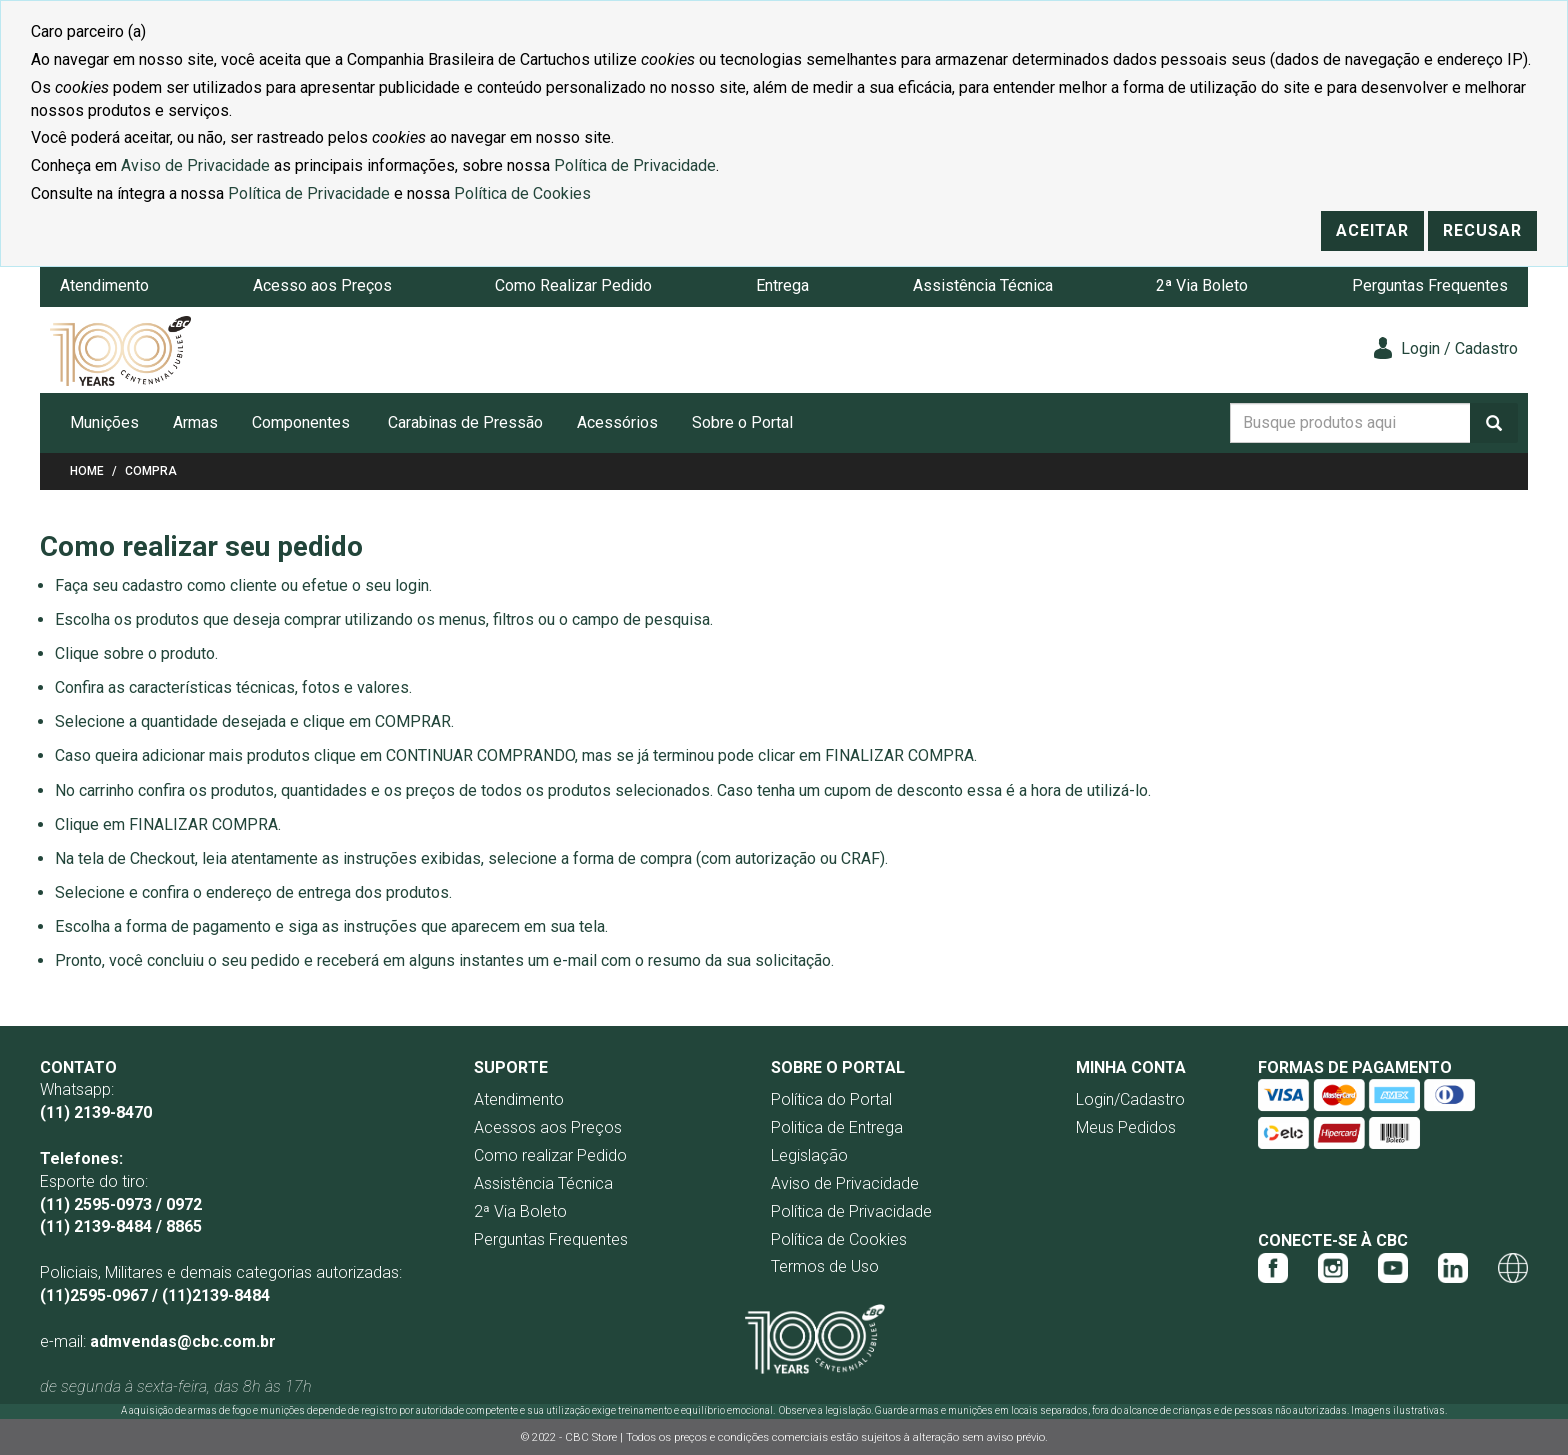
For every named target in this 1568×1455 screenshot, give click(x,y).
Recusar (1482, 230)
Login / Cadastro (1446, 348)
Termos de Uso (825, 1266)
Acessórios (617, 422)
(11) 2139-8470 (96, 1112)
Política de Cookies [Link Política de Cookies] (522, 193)
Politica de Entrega (837, 1127)
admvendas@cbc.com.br (183, 1341)
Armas (195, 422)
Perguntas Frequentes (1430, 285)
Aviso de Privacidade (845, 1183)
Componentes (301, 422)
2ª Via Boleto (1202, 285)
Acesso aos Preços (322, 285)
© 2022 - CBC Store (570, 1437)
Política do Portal (831, 1099)
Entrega (782, 285)
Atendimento (104, 285)
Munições (104, 422)
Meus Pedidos (1126, 1127)
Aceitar (1372, 230)
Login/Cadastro (1130, 1099)
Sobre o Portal (742, 422)
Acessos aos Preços (548, 1127)
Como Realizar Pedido (573, 285)
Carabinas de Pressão (465, 422)
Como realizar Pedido (550, 1155)
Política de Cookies (839, 1239)
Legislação (809, 1155)
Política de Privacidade (851, 1211)
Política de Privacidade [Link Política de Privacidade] (635, 165)
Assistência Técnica (983, 285)
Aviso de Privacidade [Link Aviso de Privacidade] (195, 165)
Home (87, 471)
